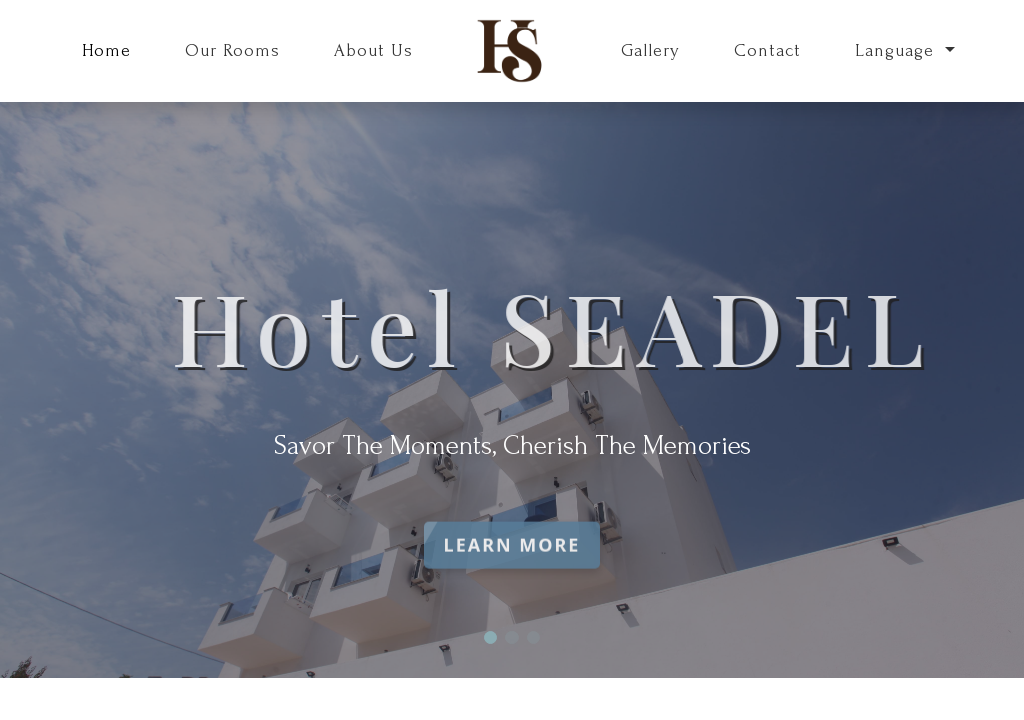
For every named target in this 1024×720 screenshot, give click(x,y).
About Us (373, 50)
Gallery (650, 50)
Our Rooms (232, 50)
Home (106, 50)
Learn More (512, 558)
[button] (490, 637)
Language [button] (897, 50)
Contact (767, 50)
